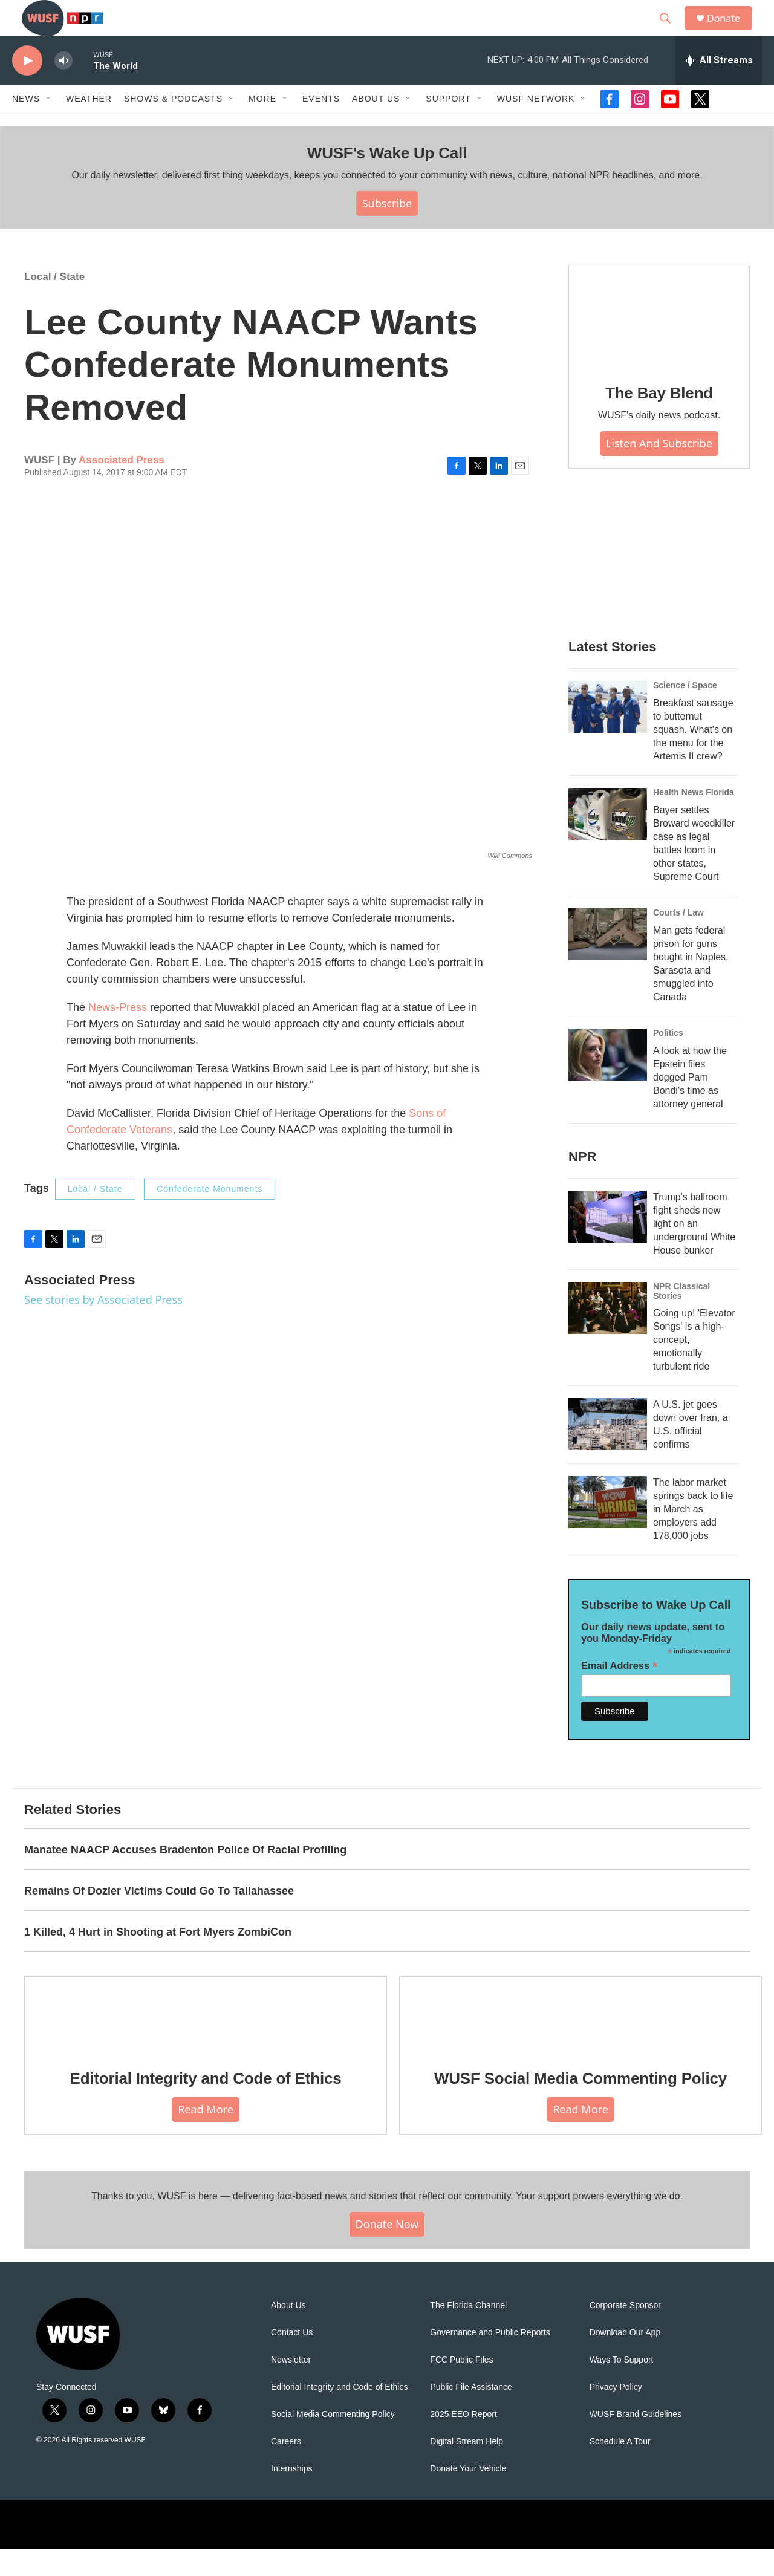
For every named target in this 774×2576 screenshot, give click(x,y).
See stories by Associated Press (103, 1326)
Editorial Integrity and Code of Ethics (206, 2105)
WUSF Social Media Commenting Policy (580, 2105)
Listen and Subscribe (659, 470)
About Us (288, 2332)
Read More (205, 2136)
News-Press (117, 1035)
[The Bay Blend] (659, 343)
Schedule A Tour (620, 2468)
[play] (27, 88)
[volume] (63, 88)
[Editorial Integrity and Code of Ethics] (205, 2041)
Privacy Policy (616, 2414)
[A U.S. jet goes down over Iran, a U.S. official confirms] (607, 1451)
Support (448, 126)
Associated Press (121, 487)
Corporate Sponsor (625, 2332)
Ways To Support (622, 2387)
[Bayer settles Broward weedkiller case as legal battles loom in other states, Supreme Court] (607, 841)
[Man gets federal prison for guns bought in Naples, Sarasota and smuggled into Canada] (607, 961)
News (26, 126)
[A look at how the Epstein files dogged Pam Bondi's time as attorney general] (607, 1082)
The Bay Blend (659, 420)
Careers (286, 2468)
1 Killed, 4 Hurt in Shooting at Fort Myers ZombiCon (157, 1959)
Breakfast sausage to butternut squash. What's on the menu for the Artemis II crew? (693, 757)
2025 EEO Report (463, 2441)
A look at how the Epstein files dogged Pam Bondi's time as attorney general (690, 1104)
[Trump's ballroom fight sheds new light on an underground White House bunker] (607, 1244)
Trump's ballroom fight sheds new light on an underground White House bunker (694, 1251)
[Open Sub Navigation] (49, 126)
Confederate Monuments (209, 1216)
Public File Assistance (471, 2414)
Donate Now (387, 2251)
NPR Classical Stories (681, 1318)
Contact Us (292, 2359)
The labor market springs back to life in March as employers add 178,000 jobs (693, 1536)
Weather (89, 126)
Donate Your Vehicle (468, 2495)
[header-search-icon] (670, 32)
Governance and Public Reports (490, 2359)
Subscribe (387, 230)
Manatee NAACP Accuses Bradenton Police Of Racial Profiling (185, 1877)
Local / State (54, 304)
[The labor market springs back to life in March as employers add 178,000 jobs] (607, 1529)
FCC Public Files (461, 2387)
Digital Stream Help (466, 2468)
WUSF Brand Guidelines (636, 2441)
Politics (668, 1060)
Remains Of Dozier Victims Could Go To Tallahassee (159, 1918)
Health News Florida (693, 819)
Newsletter (291, 2387)
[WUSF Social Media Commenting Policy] (580, 2041)
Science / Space (685, 712)
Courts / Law (678, 940)
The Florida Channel (468, 2332)
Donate (731, 31)
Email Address (619, 1693)
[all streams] (718, 87)
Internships (291, 2495)
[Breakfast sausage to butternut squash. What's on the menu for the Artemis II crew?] (607, 734)
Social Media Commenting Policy (333, 2441)
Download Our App (625, 2359)
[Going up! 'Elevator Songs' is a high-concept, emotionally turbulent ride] (607, 1335)
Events (321, 126)
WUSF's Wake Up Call (387, 180)
